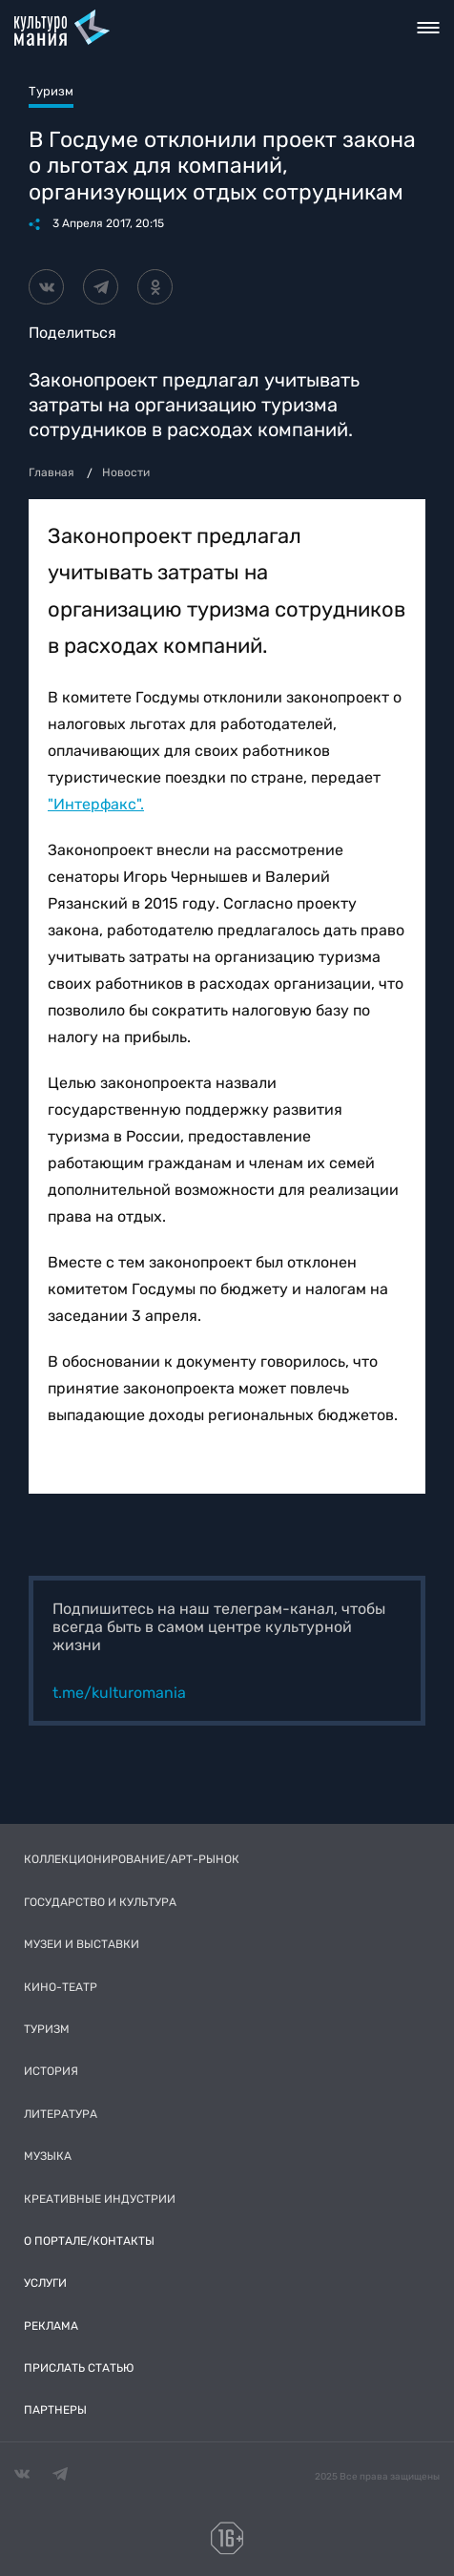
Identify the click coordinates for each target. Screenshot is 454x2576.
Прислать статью (79, 2368)
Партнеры (55, 2410)
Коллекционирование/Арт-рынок (131, 1859)
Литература (60, 2114)
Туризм (47, 2029)
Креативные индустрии (99, 2199)
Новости (126, 472)
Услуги (45, 2283)
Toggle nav (429, 27)
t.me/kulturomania (119, 1693)
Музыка (48, 2156)
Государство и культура (100, 1902)
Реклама (51, 2326)
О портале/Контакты (89, 2241)
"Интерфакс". (96, 804)
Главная (51, 472)
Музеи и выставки (81, 1944)
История (51, 2071)
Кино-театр (60, 1987)
